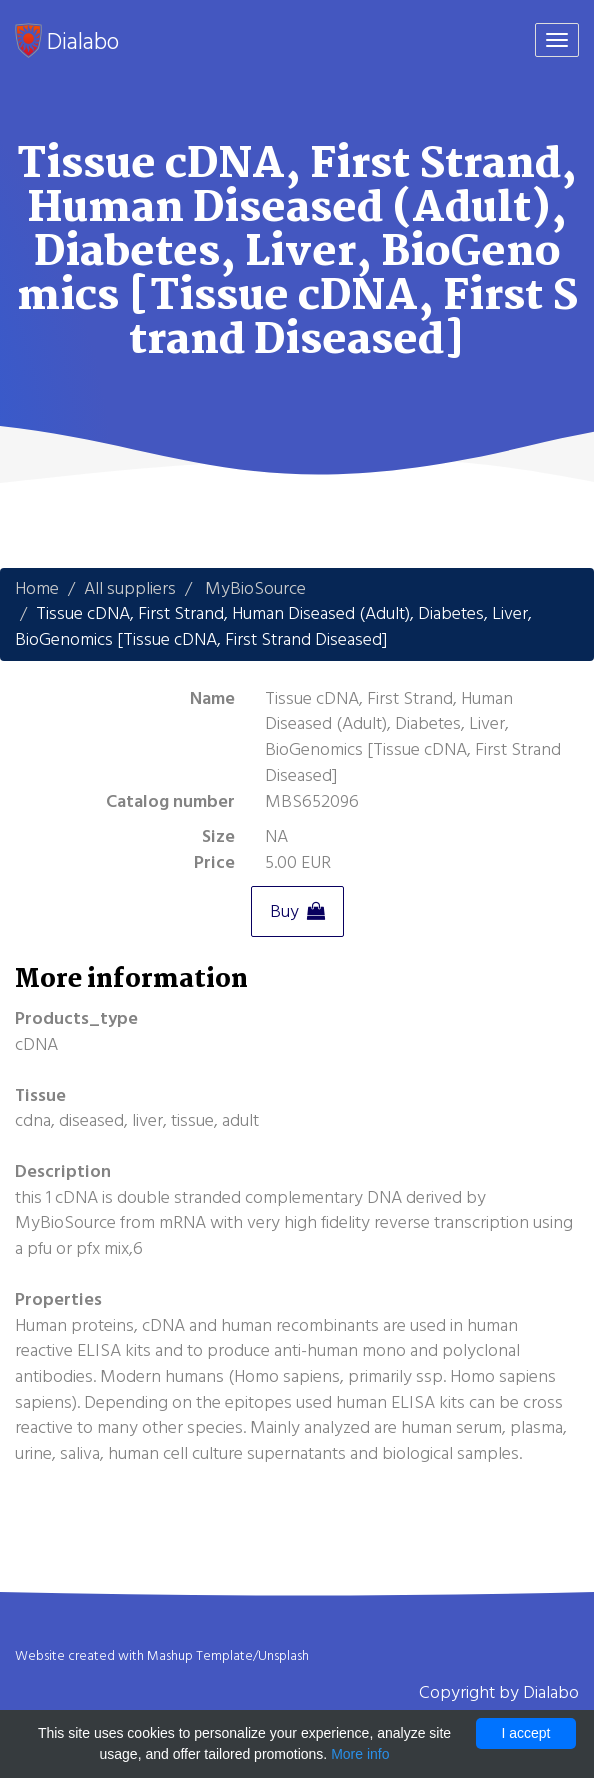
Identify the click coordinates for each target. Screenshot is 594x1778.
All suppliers (130, 588)
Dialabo (67, 41)
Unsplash (283, 1656)
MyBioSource (255, 588)
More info (360, 1754)
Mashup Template (200, 1656)
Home (37, 588)
